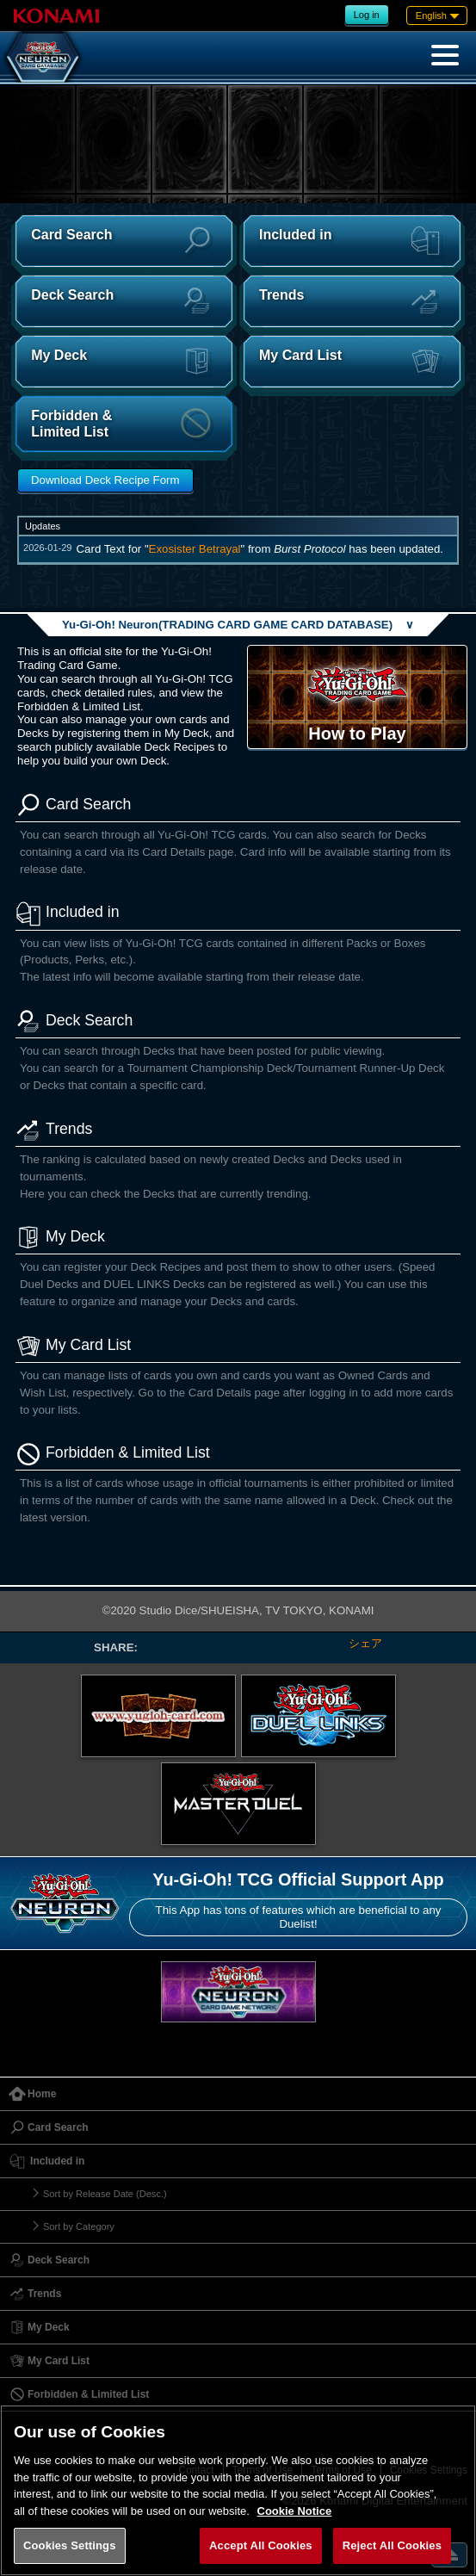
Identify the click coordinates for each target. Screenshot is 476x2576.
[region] (238, 2490)
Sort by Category (78, 2226)
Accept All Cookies (260, 2545)
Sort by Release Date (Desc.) (105, 2194)
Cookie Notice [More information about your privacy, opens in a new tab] (294, 2511)
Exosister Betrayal (195, 548)
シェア (365, 1643)
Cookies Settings (69, 2545)
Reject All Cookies (392, 2545)
